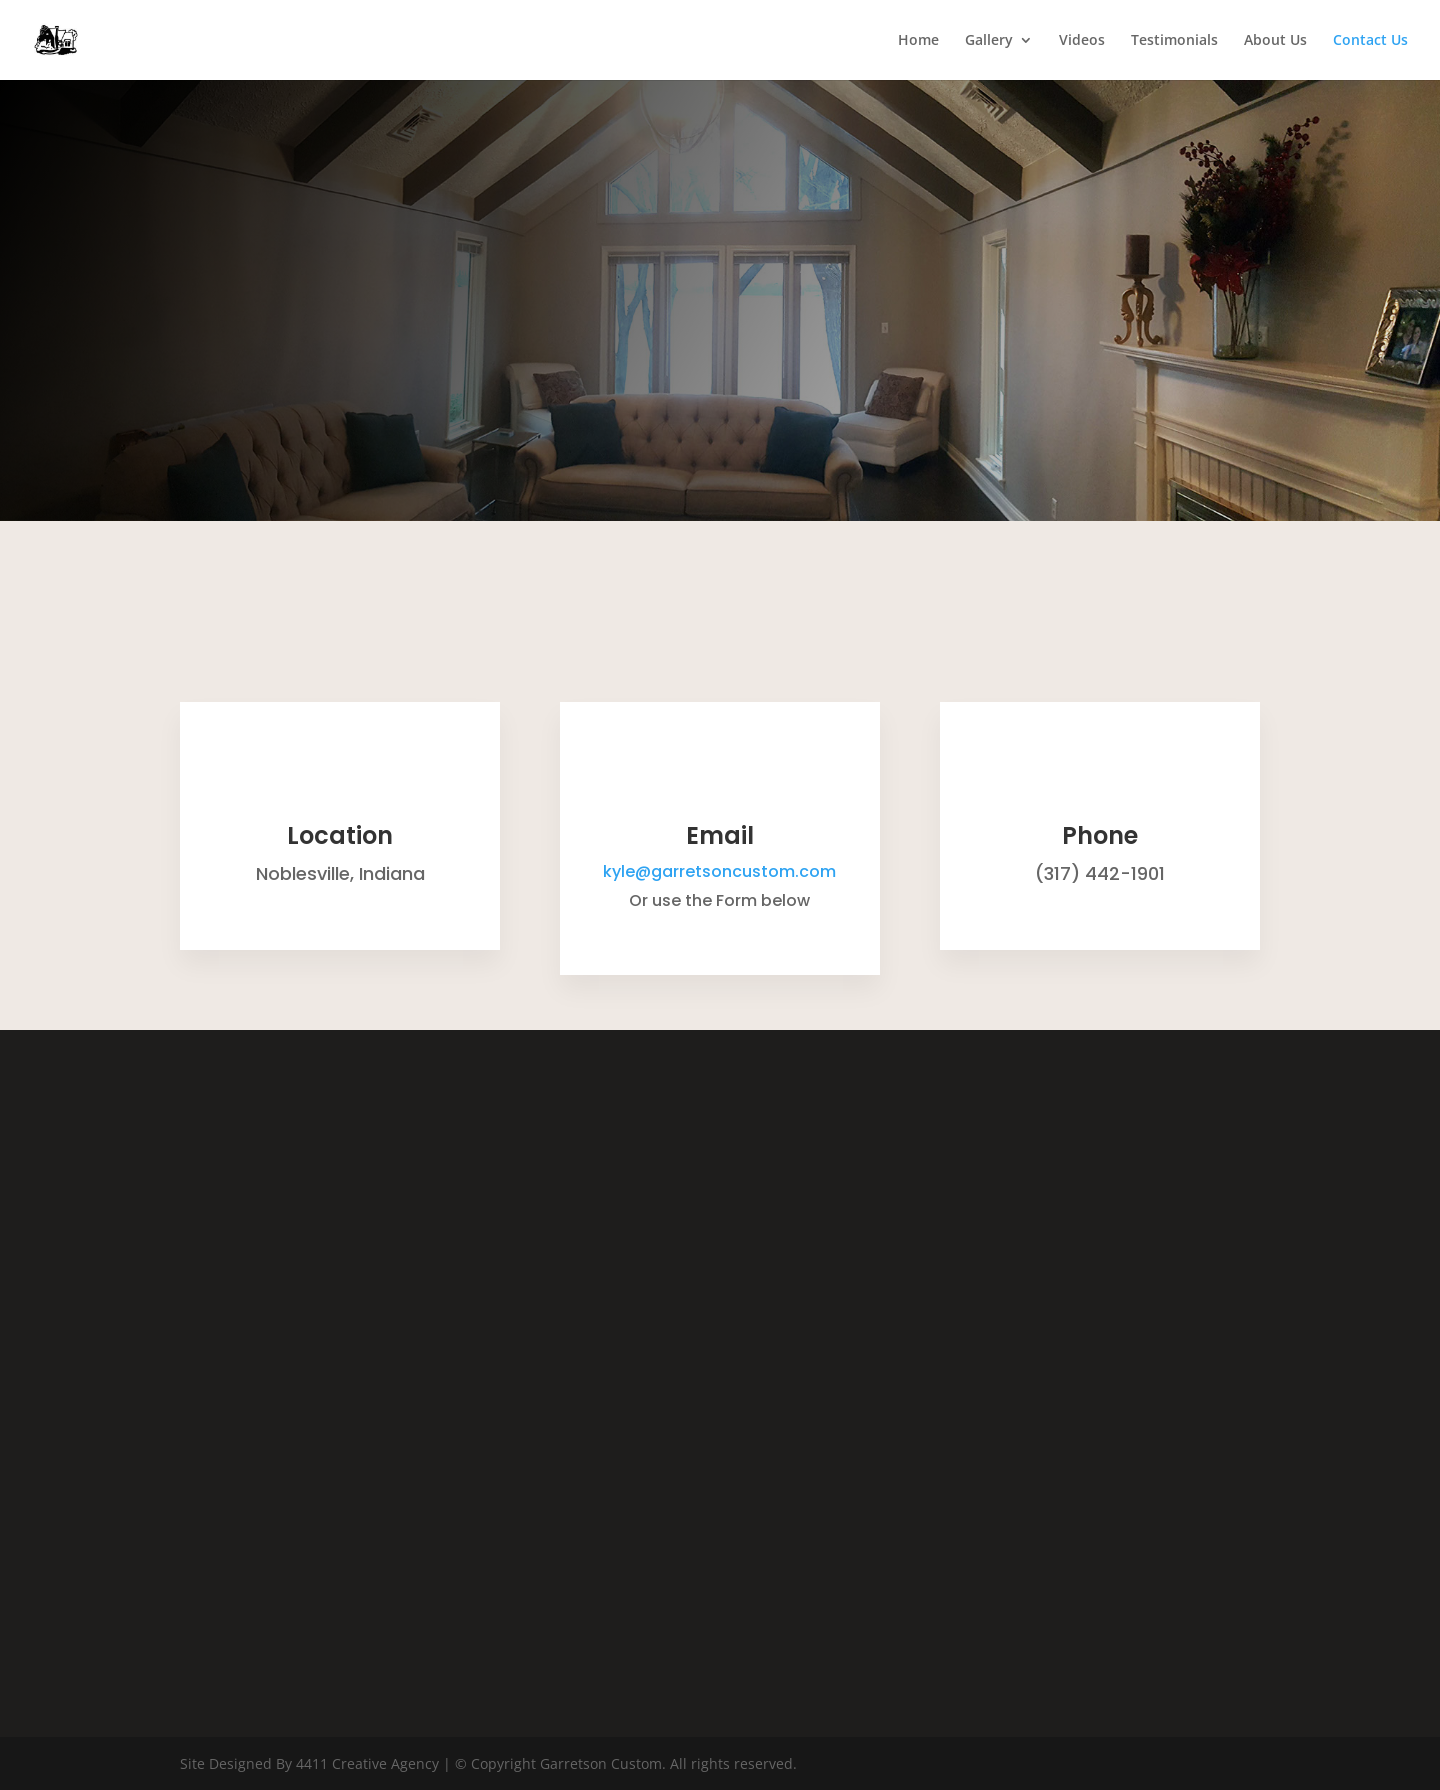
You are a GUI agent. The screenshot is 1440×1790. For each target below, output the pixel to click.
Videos (1082, 41)
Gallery (989, 41)
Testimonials (1174, 41)
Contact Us (1370, 41)
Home (918, 41)
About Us (1275, 41)
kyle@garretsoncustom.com (719, 871)
